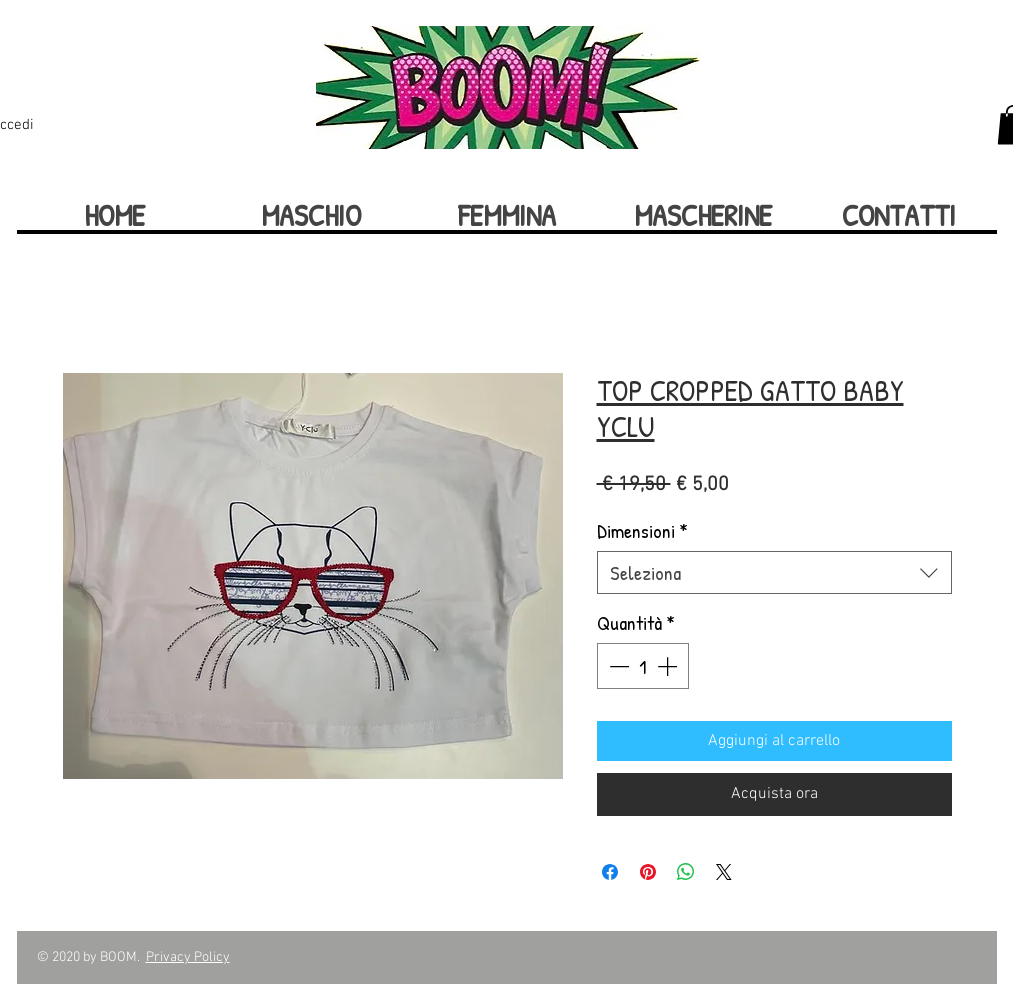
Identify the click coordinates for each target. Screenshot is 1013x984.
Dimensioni (642, 530)
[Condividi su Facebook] (610, 872)
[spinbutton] (643, 666)
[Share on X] (724, 872)
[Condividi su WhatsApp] (686, 872)
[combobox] (774, 572)
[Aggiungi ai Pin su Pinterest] (648, 872)
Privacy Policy (188, 957)
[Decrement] (617, 666)
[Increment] (669, 666)
